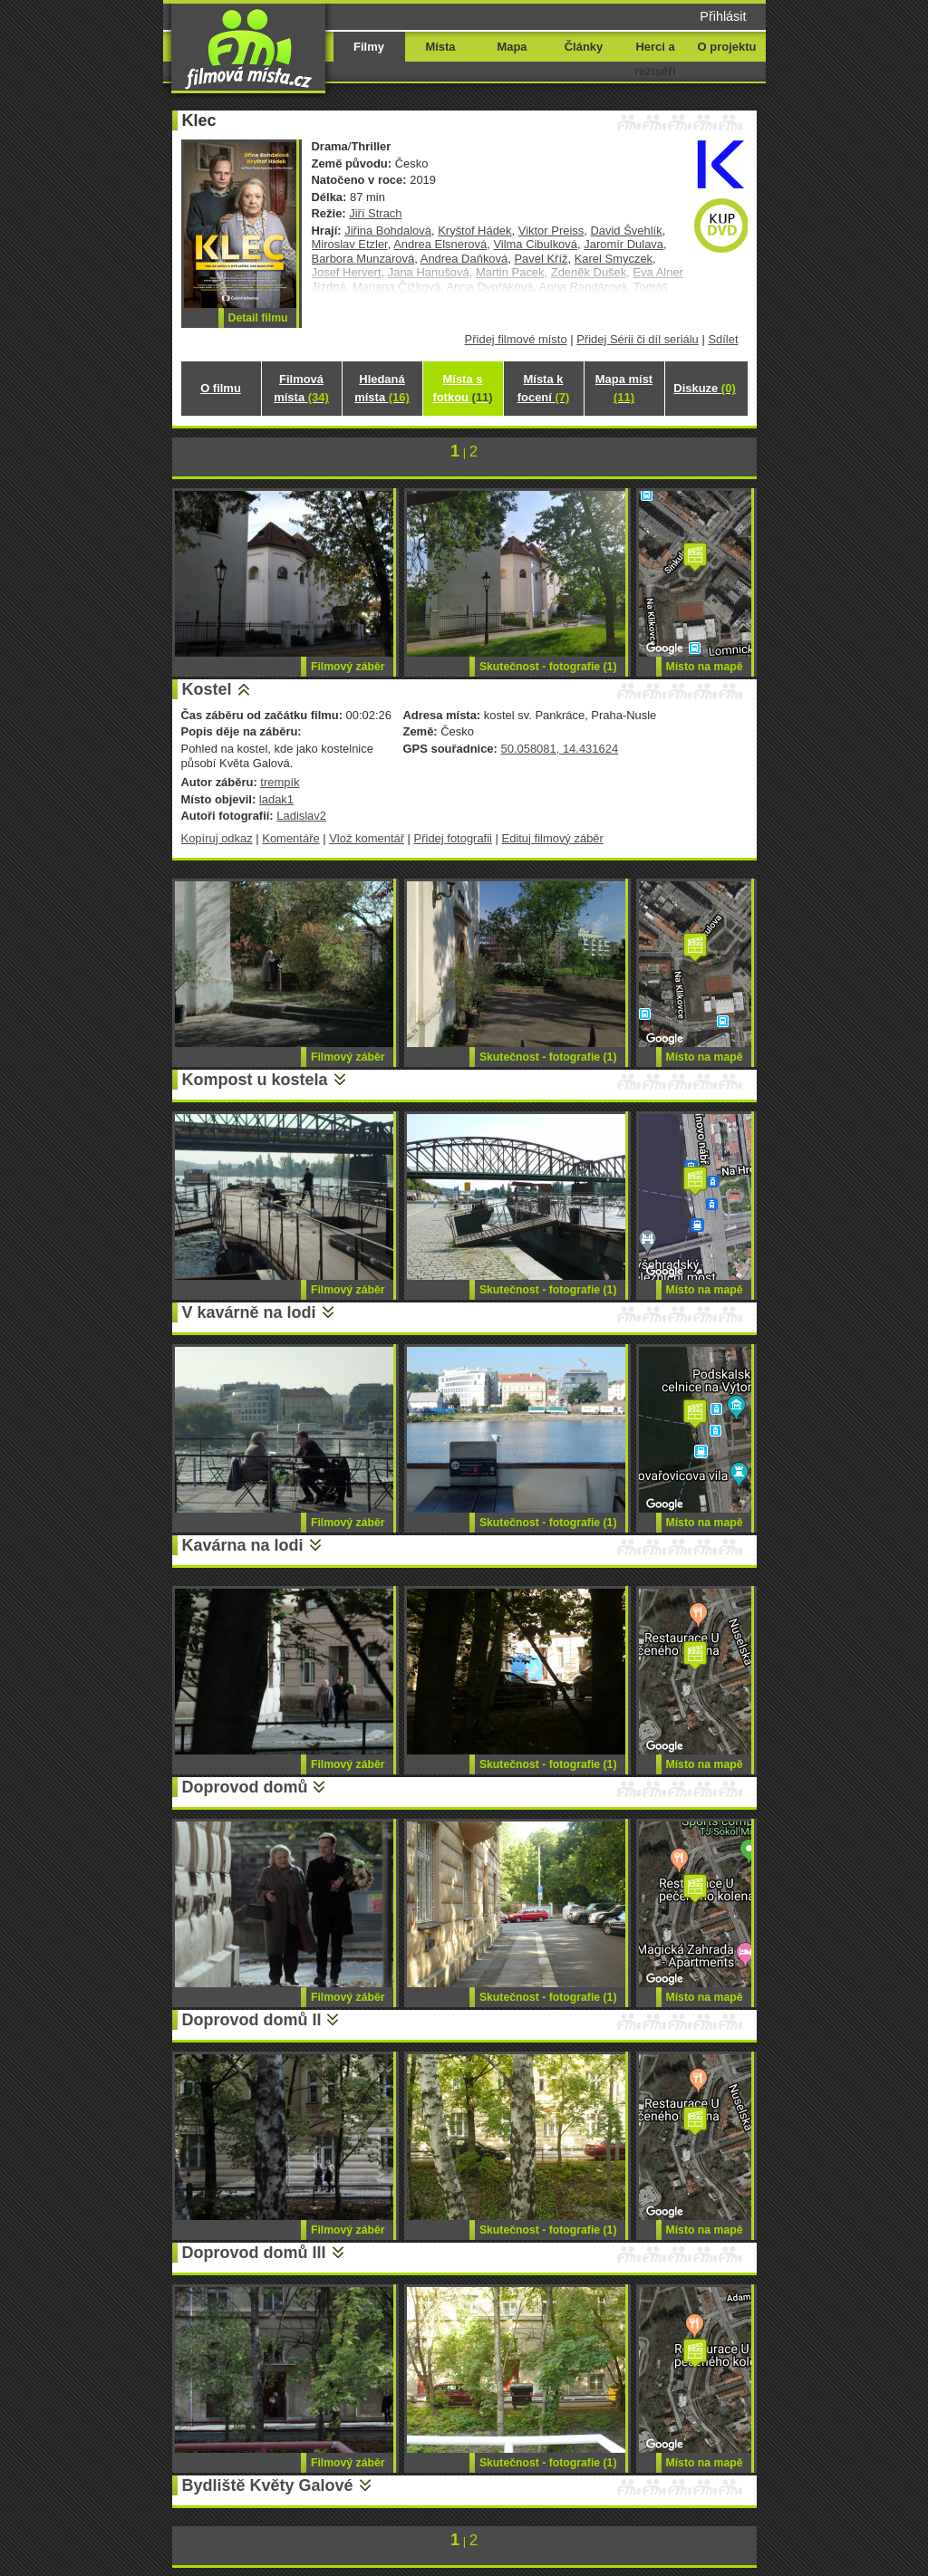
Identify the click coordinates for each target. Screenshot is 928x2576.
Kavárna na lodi (243, 1545)
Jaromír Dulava (623, 244)
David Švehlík (626, 230)
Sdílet (723, 339)
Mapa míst (623, 388)
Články (584, 46)
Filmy (368, 46)
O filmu (220, 388)
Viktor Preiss (551, 230)
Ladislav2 (301, 815)
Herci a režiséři (654, 59)
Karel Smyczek (613, 258)
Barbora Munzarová (363, 258)
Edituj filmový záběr (553, 838)
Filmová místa (301, 388)
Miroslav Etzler (350, 244)
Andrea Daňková (464, 258)
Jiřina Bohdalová (387, 230)
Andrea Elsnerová (440, 244)
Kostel (207, 689)
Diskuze (704, 388)
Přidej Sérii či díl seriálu (637, 339)
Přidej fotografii (453, 838)
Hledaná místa (381, 388)
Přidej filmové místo (516, 339)
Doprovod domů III (254, 2253)
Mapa (512, 46)
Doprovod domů (245, 1787)
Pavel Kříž (540, 258)
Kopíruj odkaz (217, 838)
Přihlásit (723, 16)
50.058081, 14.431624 (559, 748)
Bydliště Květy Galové (267, 2485)
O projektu (727, 46)
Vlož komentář (366, 838)
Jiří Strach (375, 213)
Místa (440, 46)
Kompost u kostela (255, 1080)
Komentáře (290, 838)
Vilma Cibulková (535, 244)
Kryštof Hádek (474, 230)
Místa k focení (543, 388)
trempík (279, 782)
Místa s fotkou (462, 388)
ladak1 (276, 799)
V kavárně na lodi (249, 1312)
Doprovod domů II (252, 2020)
